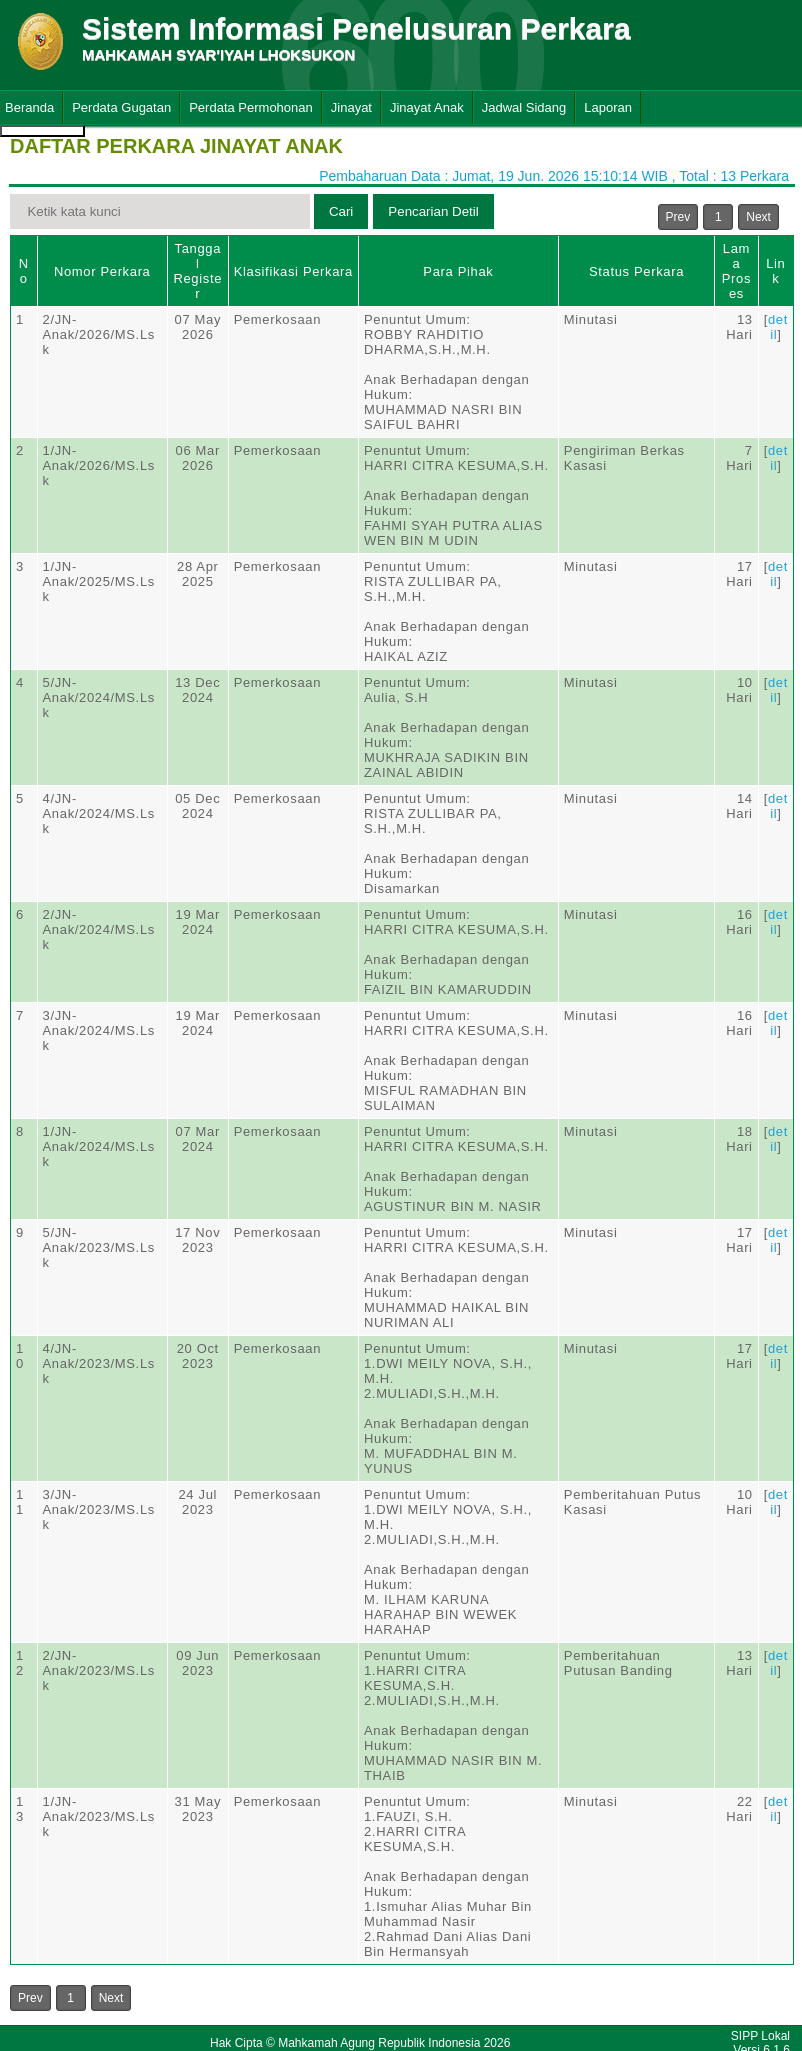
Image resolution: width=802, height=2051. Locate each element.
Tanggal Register (197, 271)
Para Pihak (458, 271)
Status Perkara (636, 271)
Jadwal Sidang (524, 107)
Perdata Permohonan (251, 107)
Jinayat (351, 107)
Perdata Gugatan (121, 107)
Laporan (608, 107)
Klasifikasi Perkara (293, 271)
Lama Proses (736, 271)
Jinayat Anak (427, 107)
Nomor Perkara (102, 271)
